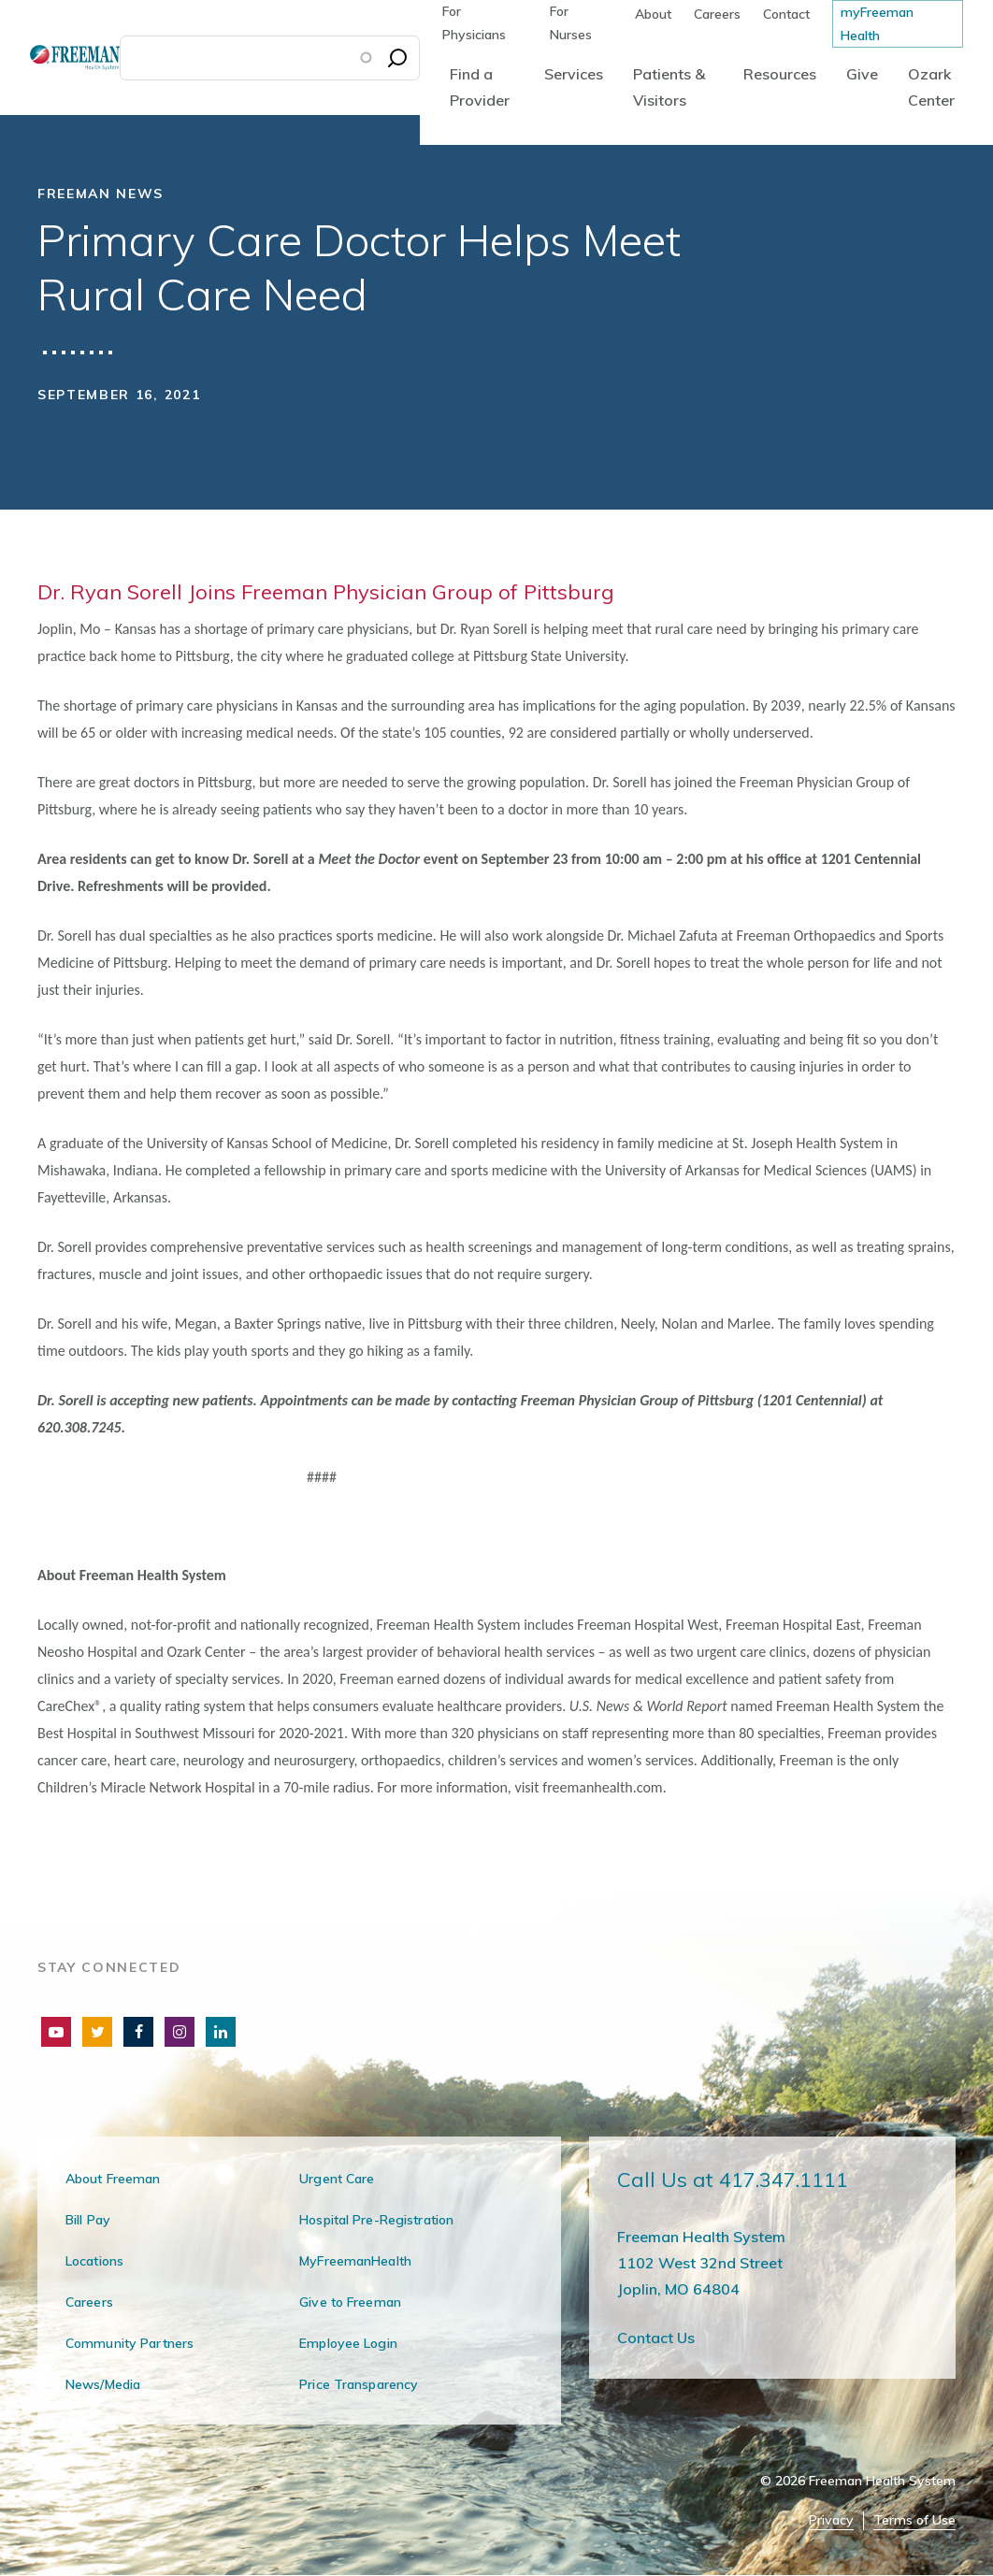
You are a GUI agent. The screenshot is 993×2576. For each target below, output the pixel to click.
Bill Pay (87, 2219)
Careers (717, 14)
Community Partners (129, 2343)
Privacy (831, 2520)
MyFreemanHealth (355, 2260)
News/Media (102, 2384)
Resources (779, 74)
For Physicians (474, 23)
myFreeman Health (877, 24)
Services (573, 74)
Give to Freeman (350, 2302)
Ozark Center (931, 87)
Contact (786, 14)
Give (862, 74)
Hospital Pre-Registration (376, 2219)
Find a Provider (480, 87)
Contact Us (656, 2337)
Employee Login (348, 2343)
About (653, 14)
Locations (94, 2260)
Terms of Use (914, 2520)
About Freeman (113, 2178)
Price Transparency (358, 2384)
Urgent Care (336, 2178)
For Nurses (571, 23)
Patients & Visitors (669, 87)
